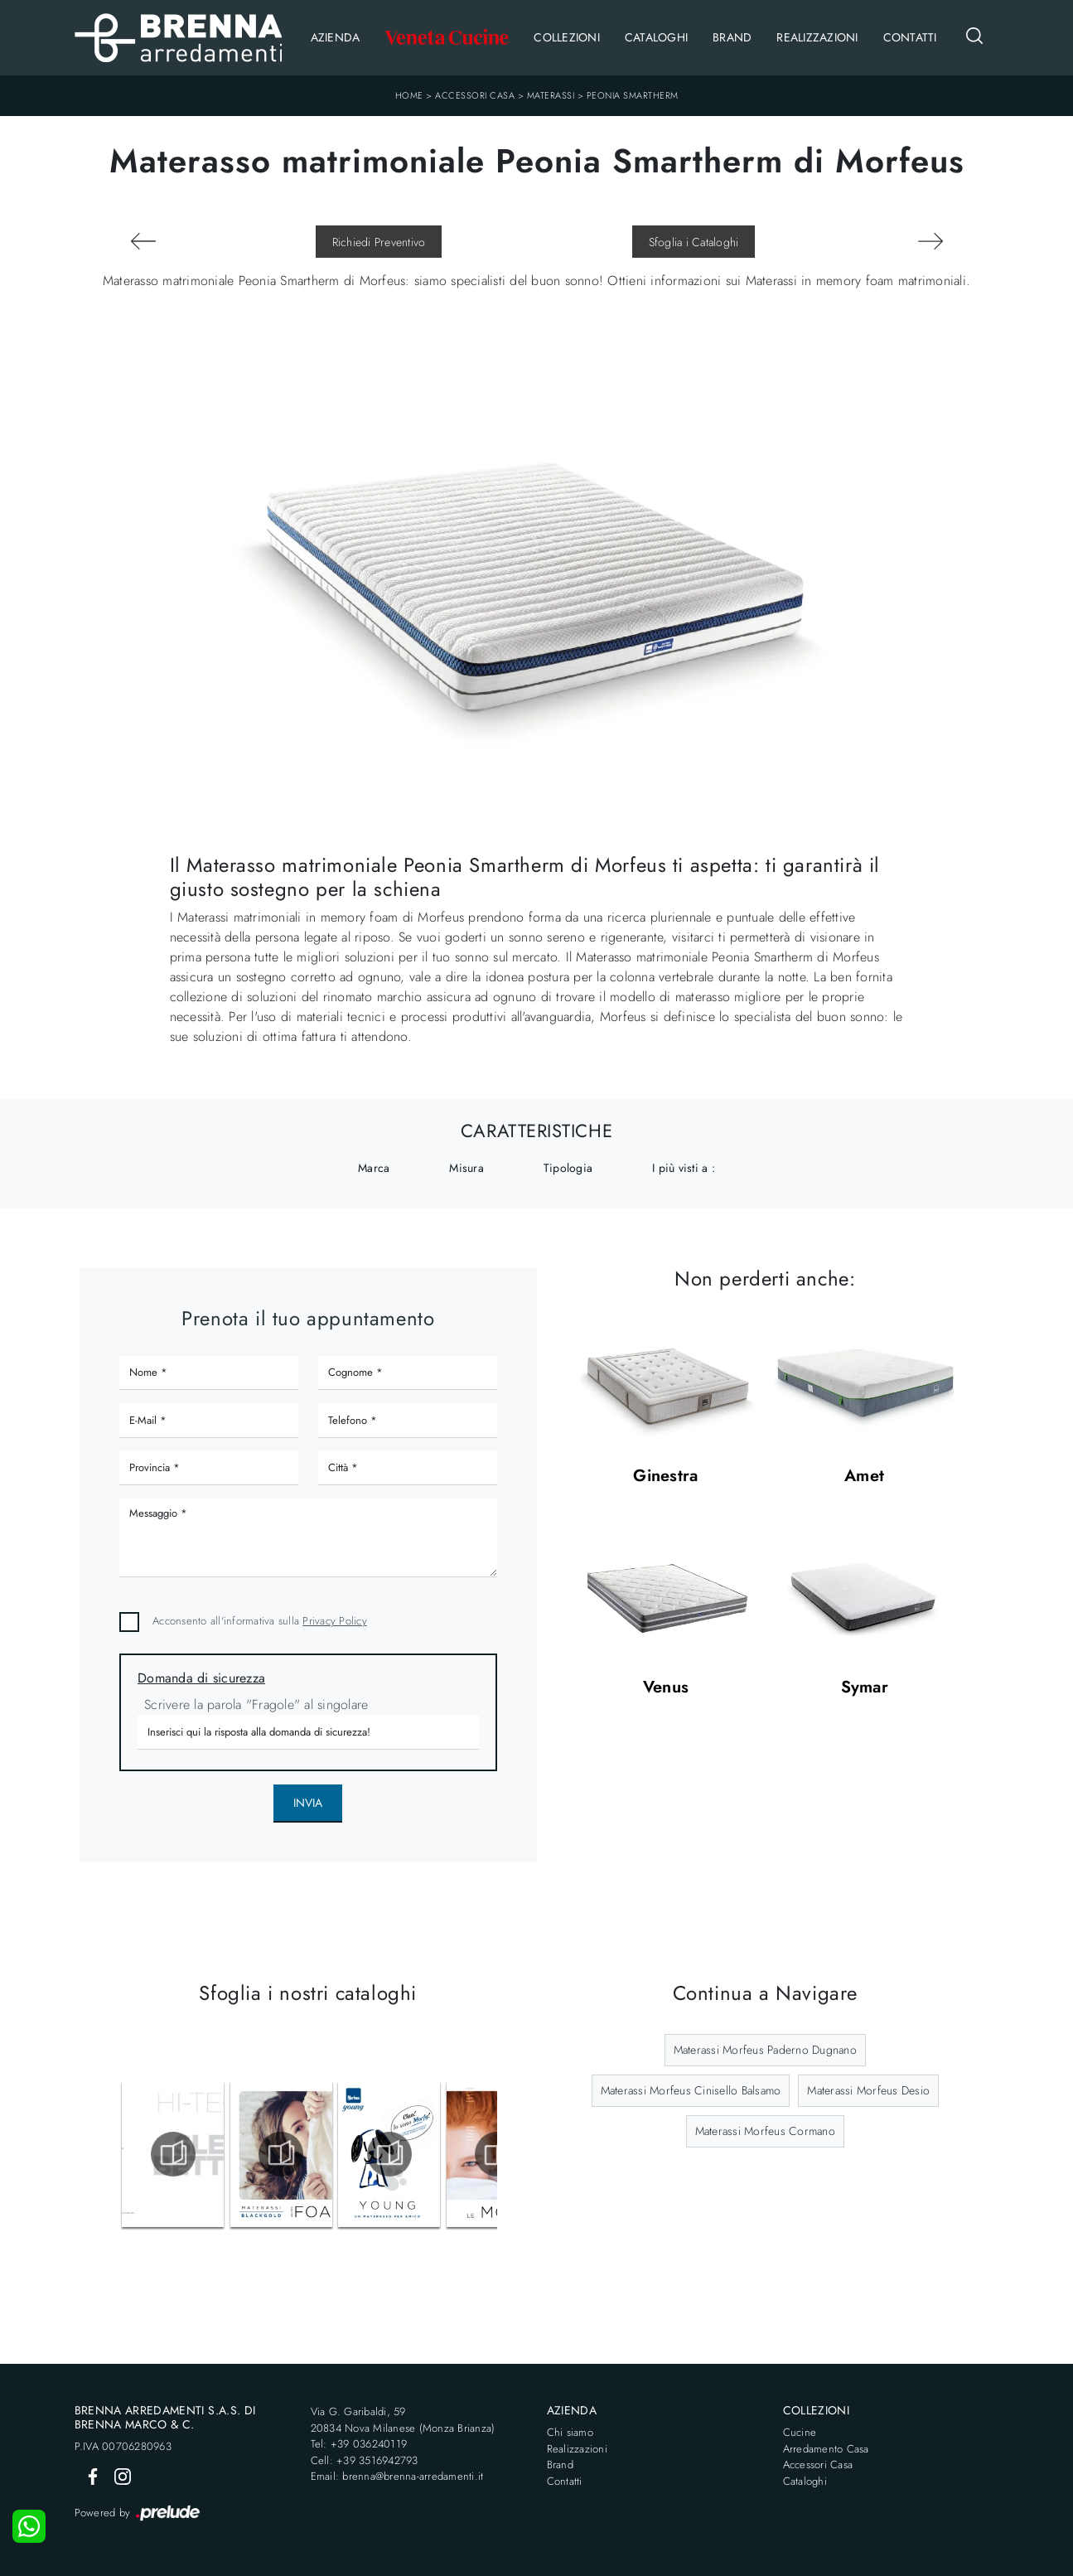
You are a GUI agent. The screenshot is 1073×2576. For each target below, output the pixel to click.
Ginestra (665, 1476)
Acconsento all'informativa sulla (259, 1621)
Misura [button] (466, 1168)
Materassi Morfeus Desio (868, 2090)
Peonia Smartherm (633, 95)
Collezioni (567, 37)
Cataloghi (656, 37)
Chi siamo (570, 2432)
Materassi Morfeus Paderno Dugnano (765, 2049)
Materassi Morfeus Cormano (765, 2131)
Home (409, 95)
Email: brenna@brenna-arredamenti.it (397, 2476)
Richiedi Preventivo (379, 242)
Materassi (551, 95)
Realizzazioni (817, 37)
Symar (864, 1688)
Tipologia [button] (568, 1168)
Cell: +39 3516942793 (364, 2460)
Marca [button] (373, 1168)
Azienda (335, 37)
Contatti (910, 37)
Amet (864, 1476)
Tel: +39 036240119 (359, 2444)
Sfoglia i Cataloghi (694, 242)
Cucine (800, 2432)
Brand (732, 37)
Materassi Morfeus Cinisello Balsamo (691, 2090)
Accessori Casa (475, 95)
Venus (666, 1688)
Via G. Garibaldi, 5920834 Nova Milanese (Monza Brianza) (403, 2420)
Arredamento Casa (826, 2449)
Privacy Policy (334, 1621)
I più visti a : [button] (683, 1168)
